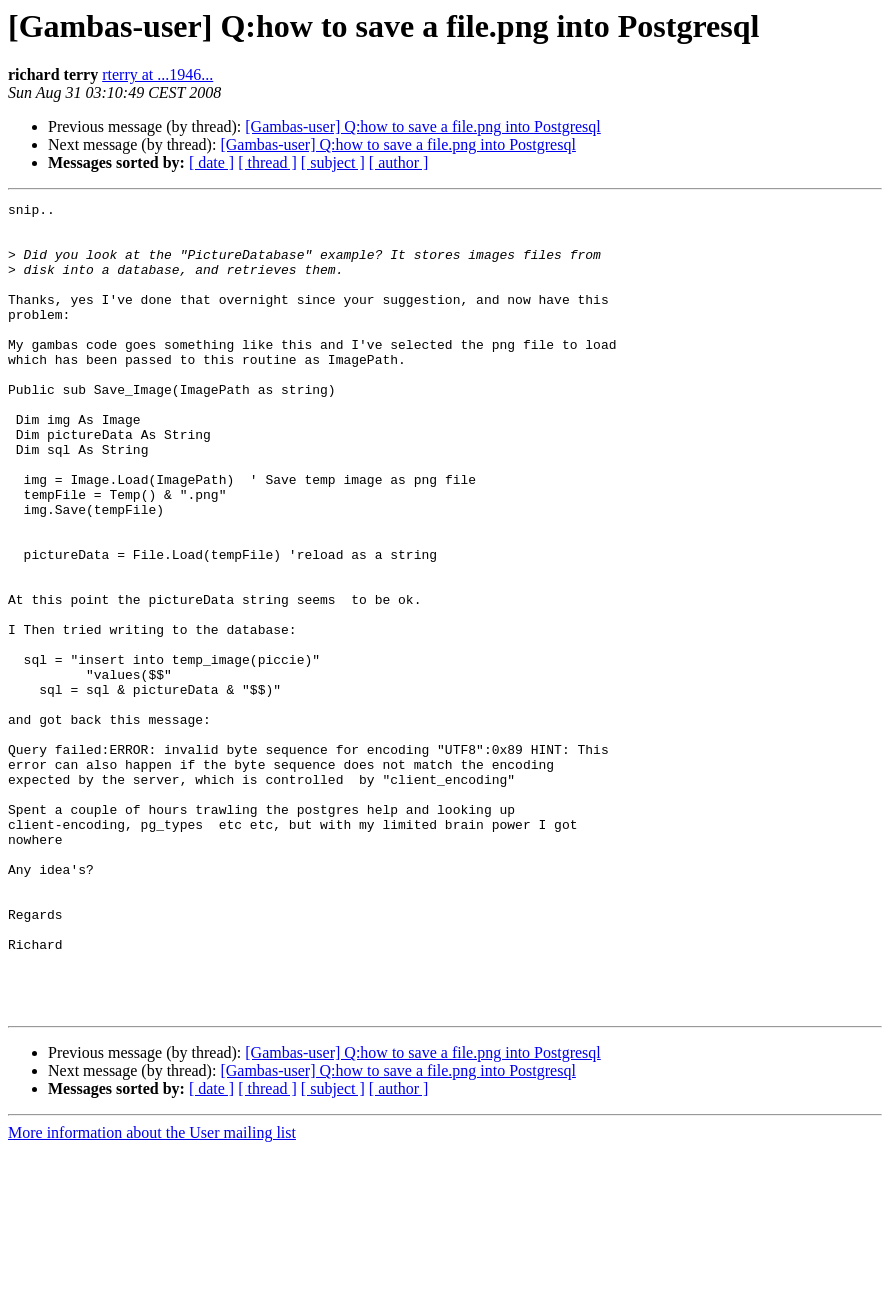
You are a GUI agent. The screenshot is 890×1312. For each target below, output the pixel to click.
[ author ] (399, 162)
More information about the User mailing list (152, 1294)
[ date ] (211, 162)
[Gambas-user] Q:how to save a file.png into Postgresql (422, 126)
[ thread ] (267, 162)
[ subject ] (333, 162)
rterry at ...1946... (157, 74)
